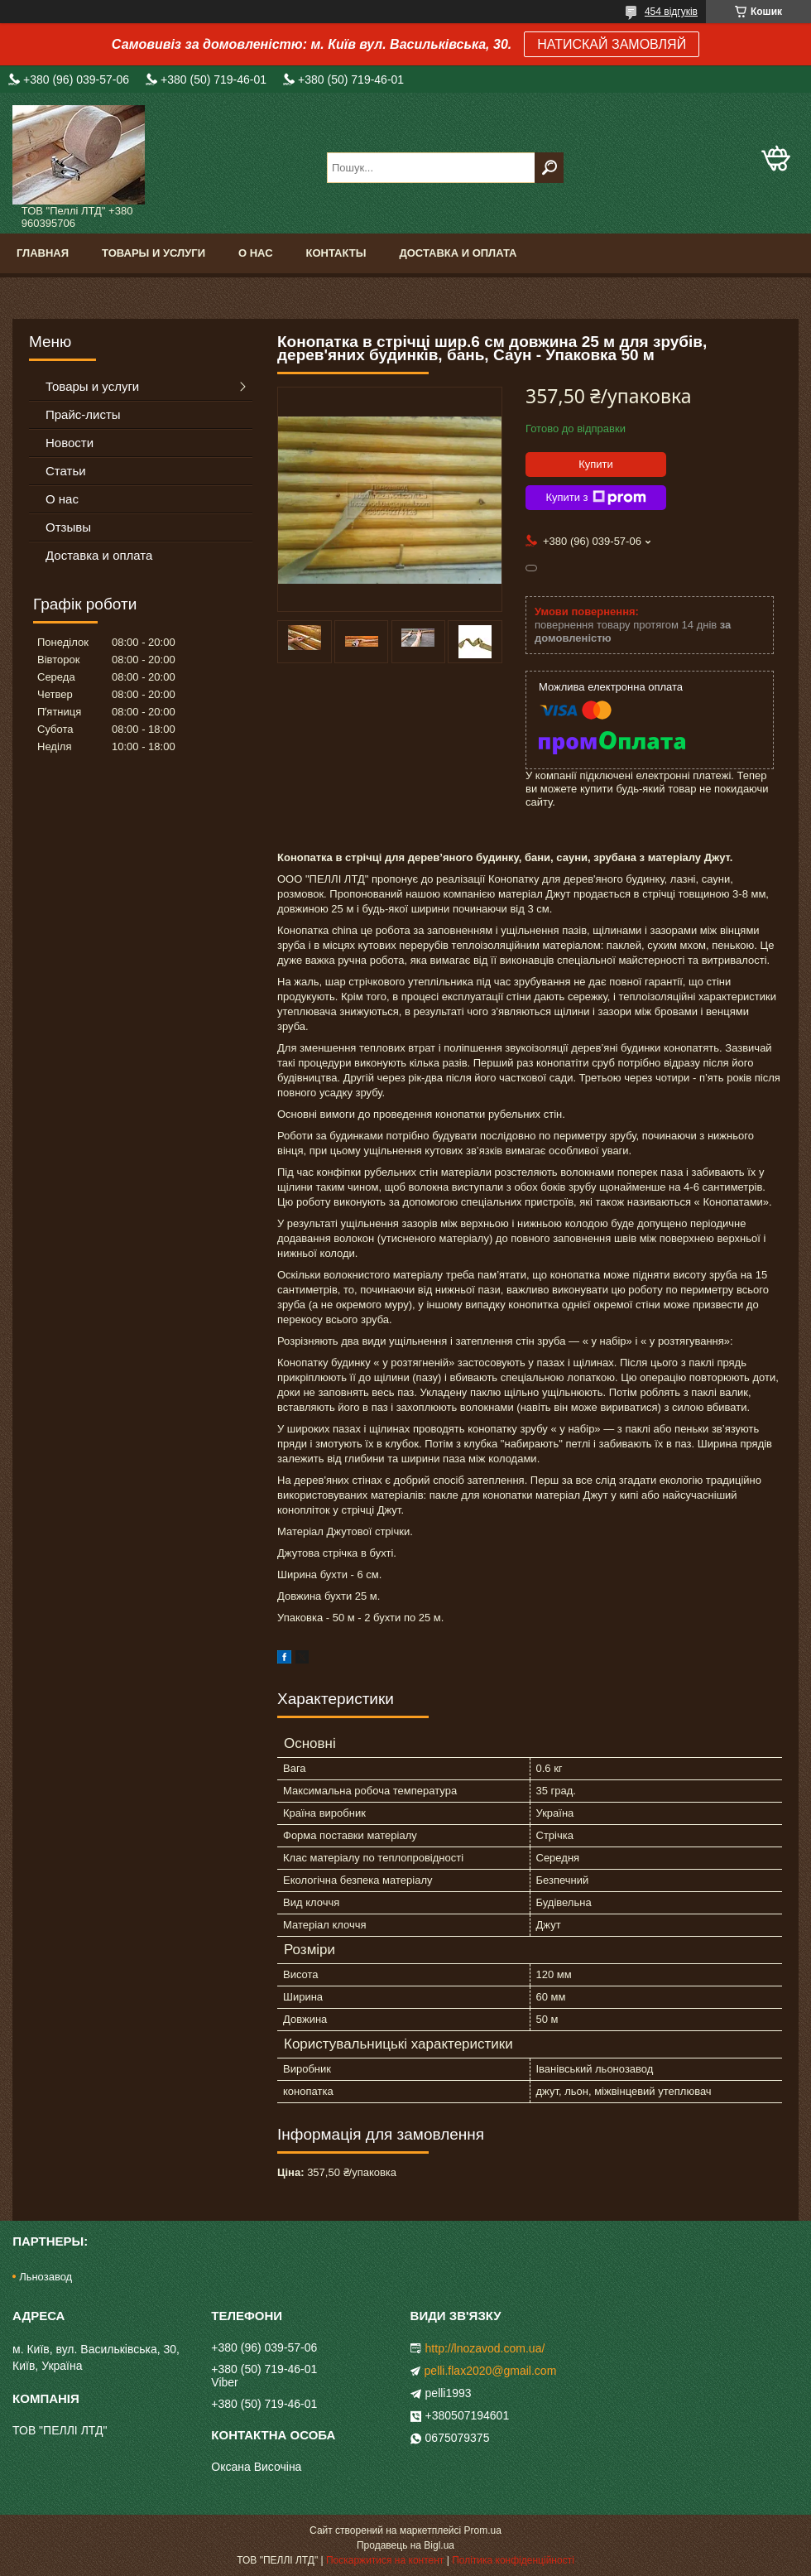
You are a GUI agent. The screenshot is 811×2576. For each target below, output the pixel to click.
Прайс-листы (83, 414)
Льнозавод (45, 2276)
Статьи (66, 471)
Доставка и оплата (457, 253)
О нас (255, 253)
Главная (43, 253)
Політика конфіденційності (513, 2560)
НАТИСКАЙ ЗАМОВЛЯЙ (611, 44)
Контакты (336, 253)
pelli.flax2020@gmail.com (491, 2370)
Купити (595, 464)
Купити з (595, 497)
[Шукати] (549, 167)
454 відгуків (671, 11)
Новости (70, 443)
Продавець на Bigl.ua (405, 2545)
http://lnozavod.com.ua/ (485, 2348)
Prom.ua (482, 2530)
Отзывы (68, 527)
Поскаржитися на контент (385, 2560)
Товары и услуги (153, 253)
